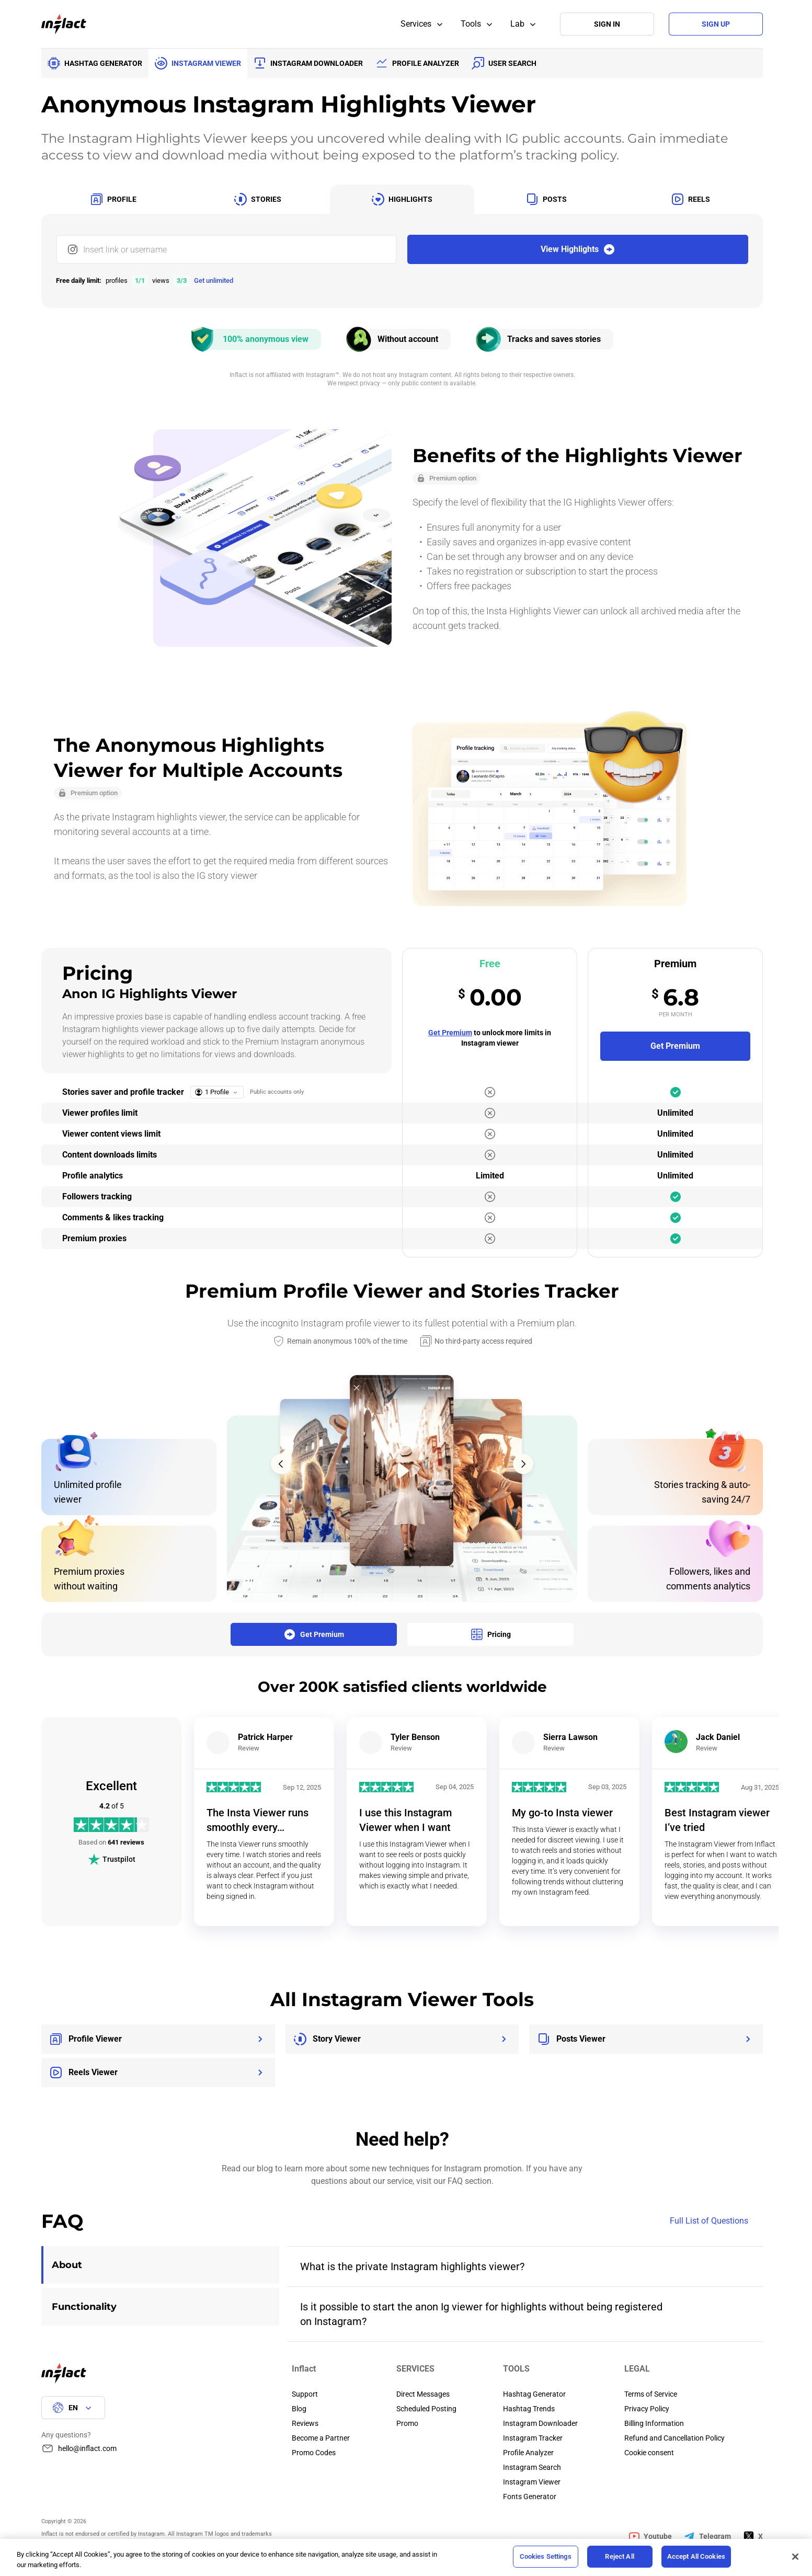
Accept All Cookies (696, 2556)
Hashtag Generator (534, 2394)
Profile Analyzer (528, 2452)
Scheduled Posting (426, 2409)
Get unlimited (213, 280)
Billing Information (654, 2423)
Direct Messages (423, 2394)
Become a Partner (321, 2438)
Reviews (305, 2423)
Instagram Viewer (532, 2482)
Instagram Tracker (533, 2438)
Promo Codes (314, 2452)
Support (305, 2394)
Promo (407, 2423)
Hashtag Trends (529, 2409)
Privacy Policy (646, 2409)
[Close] (795, 2556)
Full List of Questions (716, 2221)
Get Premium (450, 1032)
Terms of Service (650, 2394)
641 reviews (126, 1842)
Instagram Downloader (540, 2423)
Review (248, 1748)
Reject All (619, 2556)
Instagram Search (532, 2467)
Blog (299, 2409)
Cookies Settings (545, 2556)
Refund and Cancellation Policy (674, 2438)
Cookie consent (649, 2452)
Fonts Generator (529, 2496)
